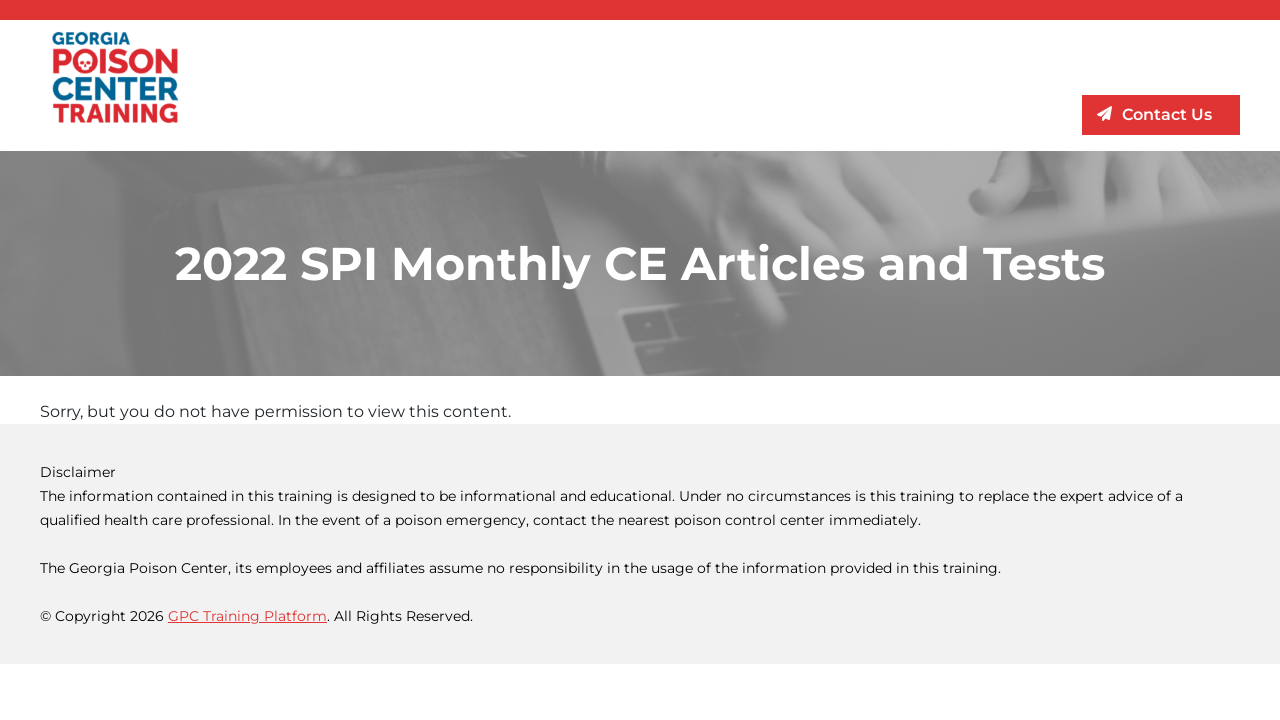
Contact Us (1167, 114)
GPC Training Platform (247, 616)
